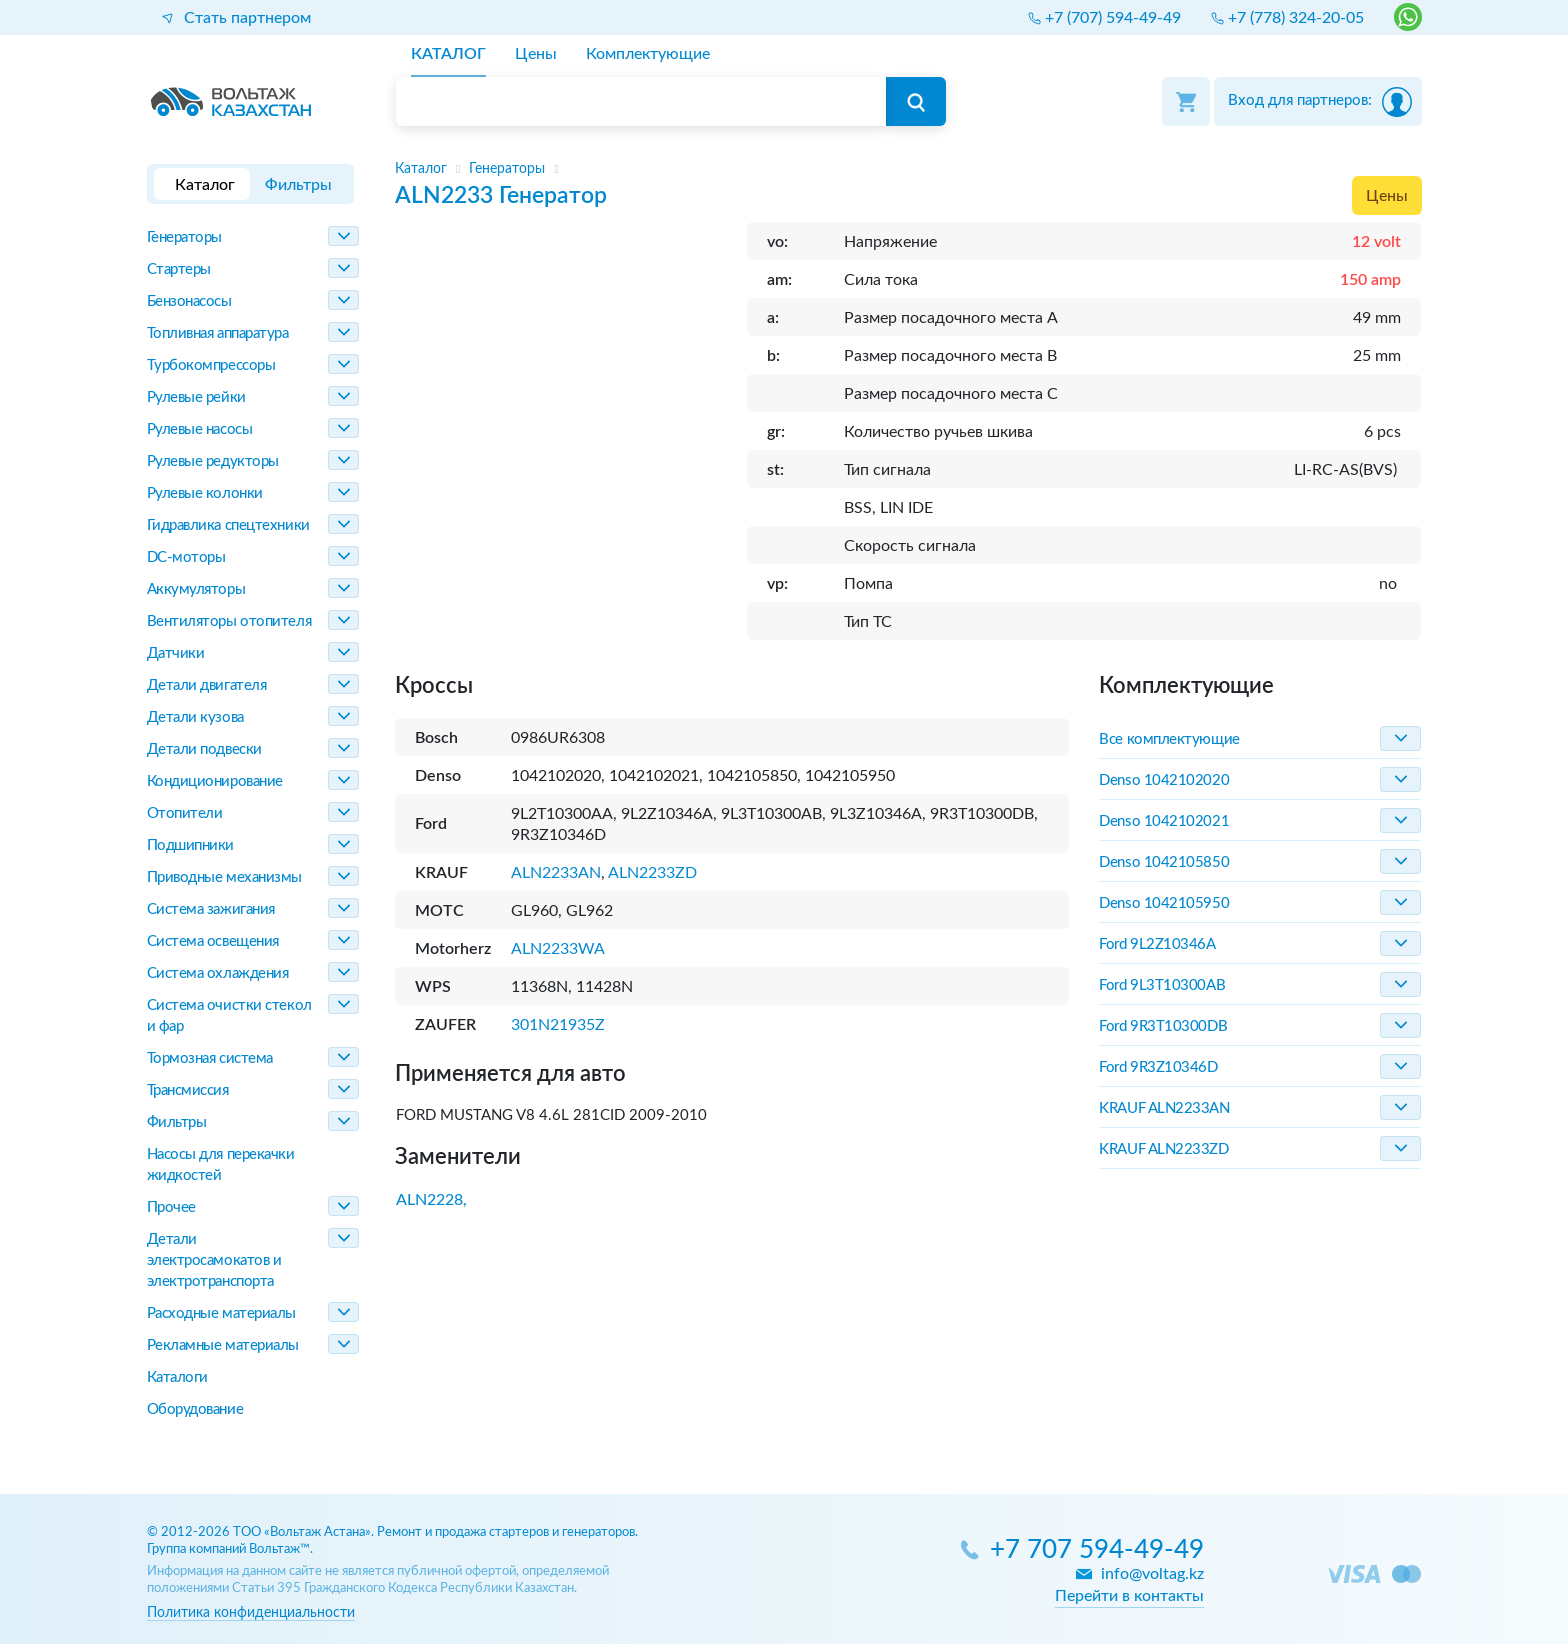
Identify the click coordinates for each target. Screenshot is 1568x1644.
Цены (1387, 196)
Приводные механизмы (224, 877)
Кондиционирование (215, 781)
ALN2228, (431, 1200)
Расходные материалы (221, 1313)
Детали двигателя (207, 685)
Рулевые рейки (196, 397)
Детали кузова (195, 717)
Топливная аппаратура (218, 333)
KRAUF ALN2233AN (1164, 1108)
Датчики (176, 653)
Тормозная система (210, 1058)
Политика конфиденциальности (251, 1612)
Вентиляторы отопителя (229, 621)
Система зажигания (211, 909)
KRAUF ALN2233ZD (1163, 1149)
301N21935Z (558, 1025)
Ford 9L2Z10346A (1157, 944)
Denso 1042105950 (1164, 903)
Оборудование (195, 1409)
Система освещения (213, 941)
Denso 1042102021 (1164, 821)
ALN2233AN (556, 873)
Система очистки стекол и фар (229, 1016)
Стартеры (179, 269)
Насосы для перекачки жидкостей (221, 1165)
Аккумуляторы (196, 589)
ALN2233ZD (652, 873)
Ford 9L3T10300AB (1162, 985)
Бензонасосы (189, 301)
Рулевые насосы (200, 429)
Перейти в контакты (1129, 1596)
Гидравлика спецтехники (228, 525)
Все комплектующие (1169, 739)
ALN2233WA (558, 949)
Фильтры (177, 1122)
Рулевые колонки (205, 493)
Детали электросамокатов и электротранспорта (214, 1260)
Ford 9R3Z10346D (1158, 1067)
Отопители (185, 813)
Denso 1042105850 (1164, 862)
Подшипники (191, 845)
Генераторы (185, 237)
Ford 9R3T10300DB (1163, 1026)
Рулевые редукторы (213, 461)
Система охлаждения (218, 973)
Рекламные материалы (223, 1345)
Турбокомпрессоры (211, 365)
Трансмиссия (188, 1090)
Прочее (171, 1207)
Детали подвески (204, 749)
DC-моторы (186, 557)
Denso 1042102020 (1164, 780)
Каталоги (177, 1377)
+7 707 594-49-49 (1097, 1550)
